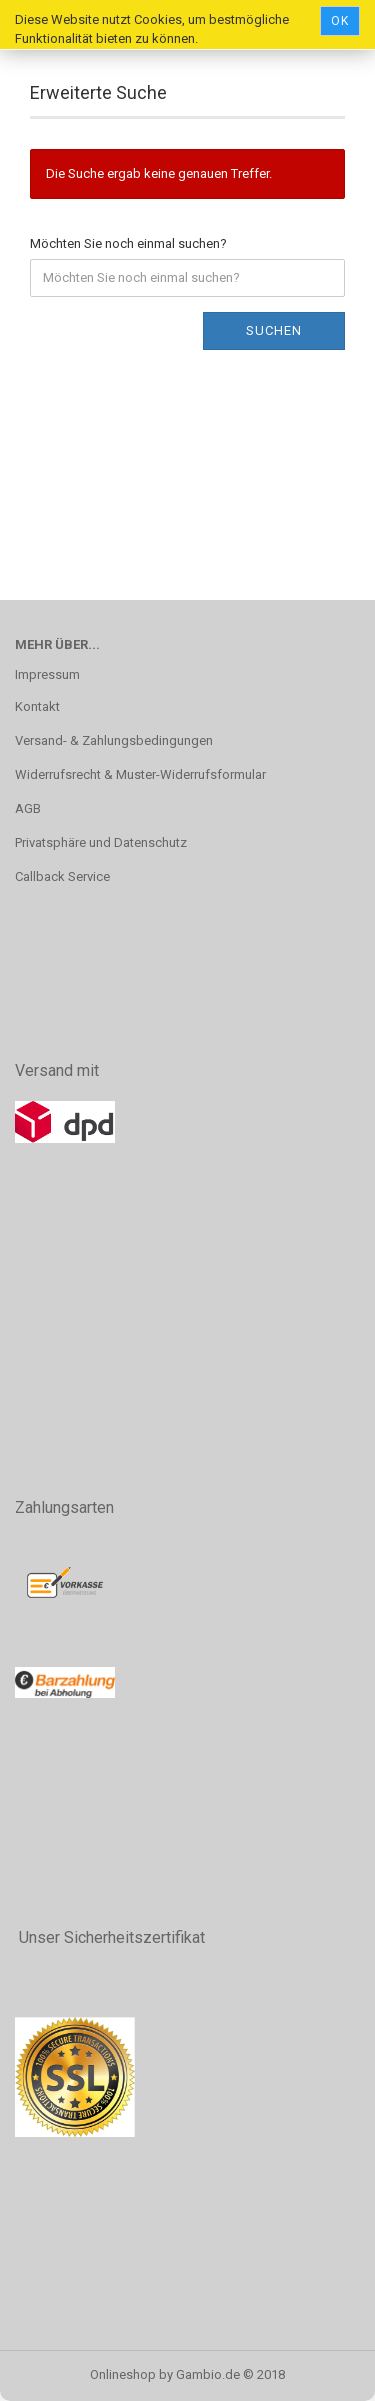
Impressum (47, 674)
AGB (28, 808)
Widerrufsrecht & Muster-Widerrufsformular (140, 774)
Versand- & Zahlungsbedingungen (114, 740)
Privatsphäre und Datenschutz (101, 842)
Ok (340, 21)
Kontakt (37, 706)
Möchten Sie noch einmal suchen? (128, 243)
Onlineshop (123, 2374)
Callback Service (62, 876)
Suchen (274, 330)
